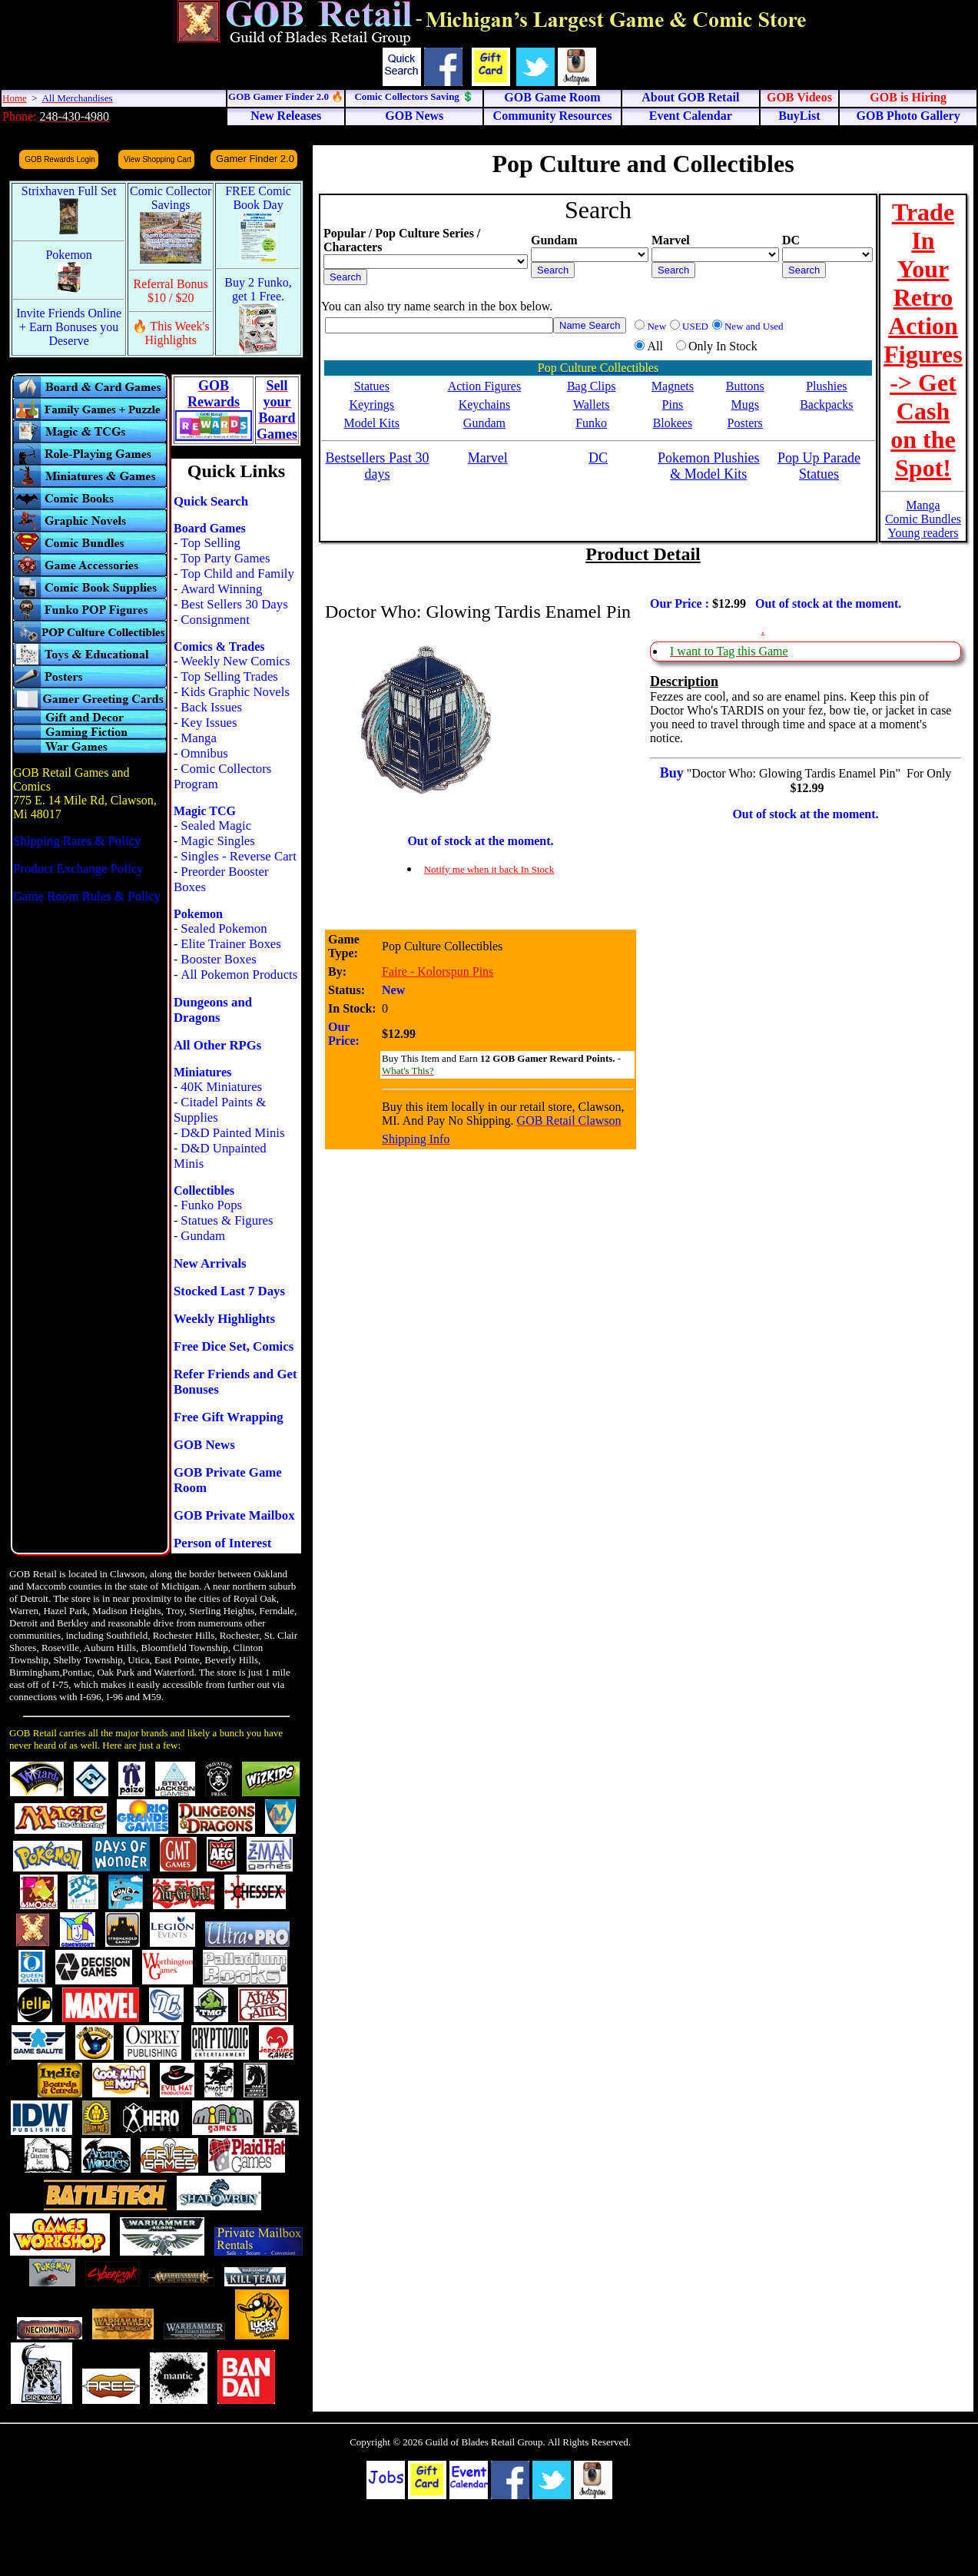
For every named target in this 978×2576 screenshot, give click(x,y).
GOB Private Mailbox (234, 1515)
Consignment (215, 619)
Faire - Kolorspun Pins (437, 971)
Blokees (673, 422)
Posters (745, 422)
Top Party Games (225, 558)
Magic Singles (217, 841)
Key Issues (209, 722)
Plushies (826, 386)
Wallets (591, 404)
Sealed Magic (216, 825)
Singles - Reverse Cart (239, 856)
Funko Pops (211, 1205)
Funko (591, 422)
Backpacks (826, 404)
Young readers (922, 532)
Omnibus (204, 753)
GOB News (204, 1444)
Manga (199, 738)
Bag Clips (591, 386)
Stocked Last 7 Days (229, 1291)
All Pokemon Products (239, 974)
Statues (372, 386)
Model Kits (371, 422)
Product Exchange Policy (78, 868)
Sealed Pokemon (224, 928)
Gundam (203, 1235)
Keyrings (371, 404)
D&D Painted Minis (232, 1133)
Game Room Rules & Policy (87, 896)
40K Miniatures (221, 1086)
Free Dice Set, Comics (233, 1346)
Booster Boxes (218, 959)
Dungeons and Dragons (213, 1010)
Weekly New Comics (235, 661)
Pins (673, 404)
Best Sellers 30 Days (234, 604)
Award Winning (221, 589)
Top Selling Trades (229, 676)
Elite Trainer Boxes (231, 944)
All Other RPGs (217, 1045)
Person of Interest (222, 1543)
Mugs (744, 404)
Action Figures (485, 386)
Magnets (672, 386)
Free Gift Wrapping (228, 1417)
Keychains (485, 404)
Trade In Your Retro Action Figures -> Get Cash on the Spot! (923, 340)
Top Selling (210, 542)
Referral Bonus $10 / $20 (171, 290)
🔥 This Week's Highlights (171, 333)
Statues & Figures (227, 1220)
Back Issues (211, 707)
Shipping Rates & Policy (77, 841)
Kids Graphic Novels (235, 692)
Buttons (745, 386)
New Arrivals (210, 1263)
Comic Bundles (923, 518)
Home (14, 98)
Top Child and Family (237, 573)
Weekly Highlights (224, 1318)
